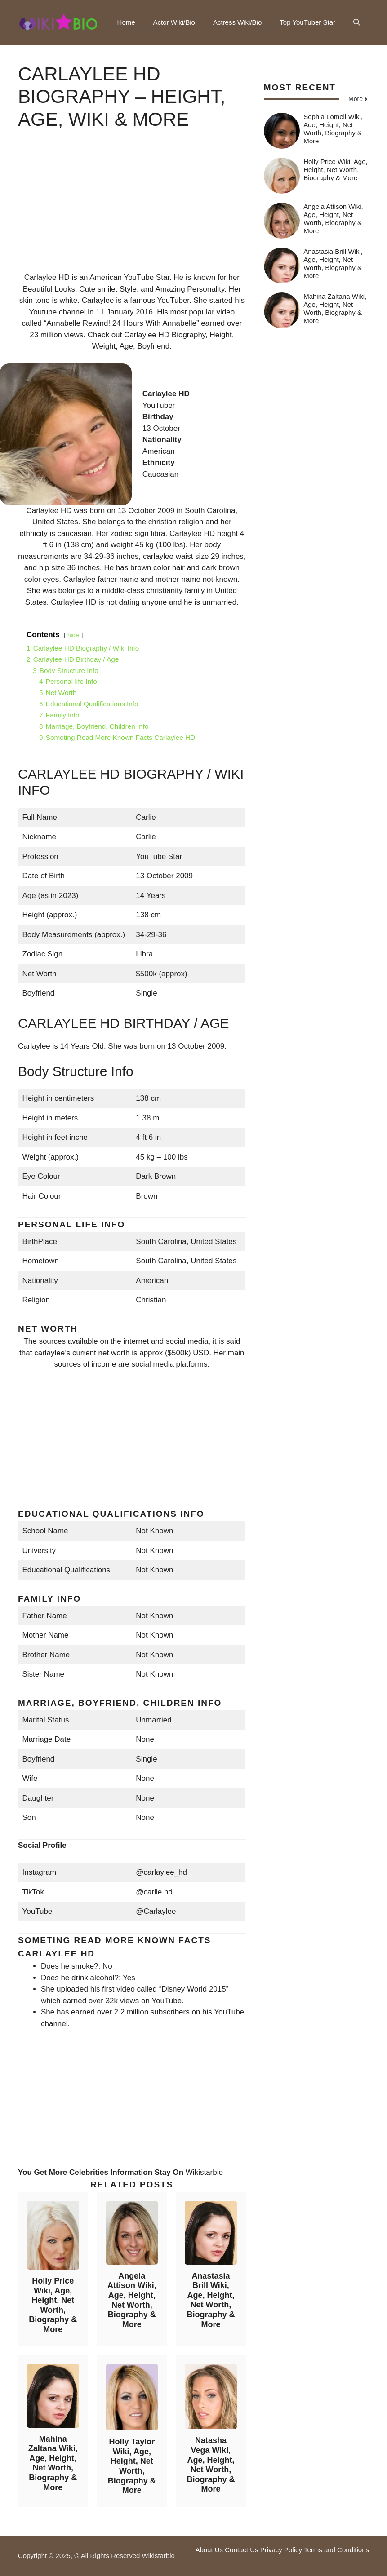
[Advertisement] (132, 209)
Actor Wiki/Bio (174, 22)
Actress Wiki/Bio (237, 22)
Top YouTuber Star (307, 22)
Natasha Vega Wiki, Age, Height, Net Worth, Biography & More (211, 2464)
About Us (209, 2550)
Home (126, 22)
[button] (356, 22)
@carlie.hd (154, 1892)
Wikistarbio (204, 2172)
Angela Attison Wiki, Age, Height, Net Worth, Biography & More (131, 2300)
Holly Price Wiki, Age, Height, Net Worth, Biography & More (53, 2305)
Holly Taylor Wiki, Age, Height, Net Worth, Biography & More (132, 2466)
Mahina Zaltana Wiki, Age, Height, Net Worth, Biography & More (53, 2463)
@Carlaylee (156, 1911)
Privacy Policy (281, 2550)
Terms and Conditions (336, 2550)
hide (73, 635)
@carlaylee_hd (161, 1872)
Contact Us (241, 2550)
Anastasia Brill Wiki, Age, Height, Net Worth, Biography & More (211, 2300)
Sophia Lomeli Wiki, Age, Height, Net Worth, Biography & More (333, 129)
